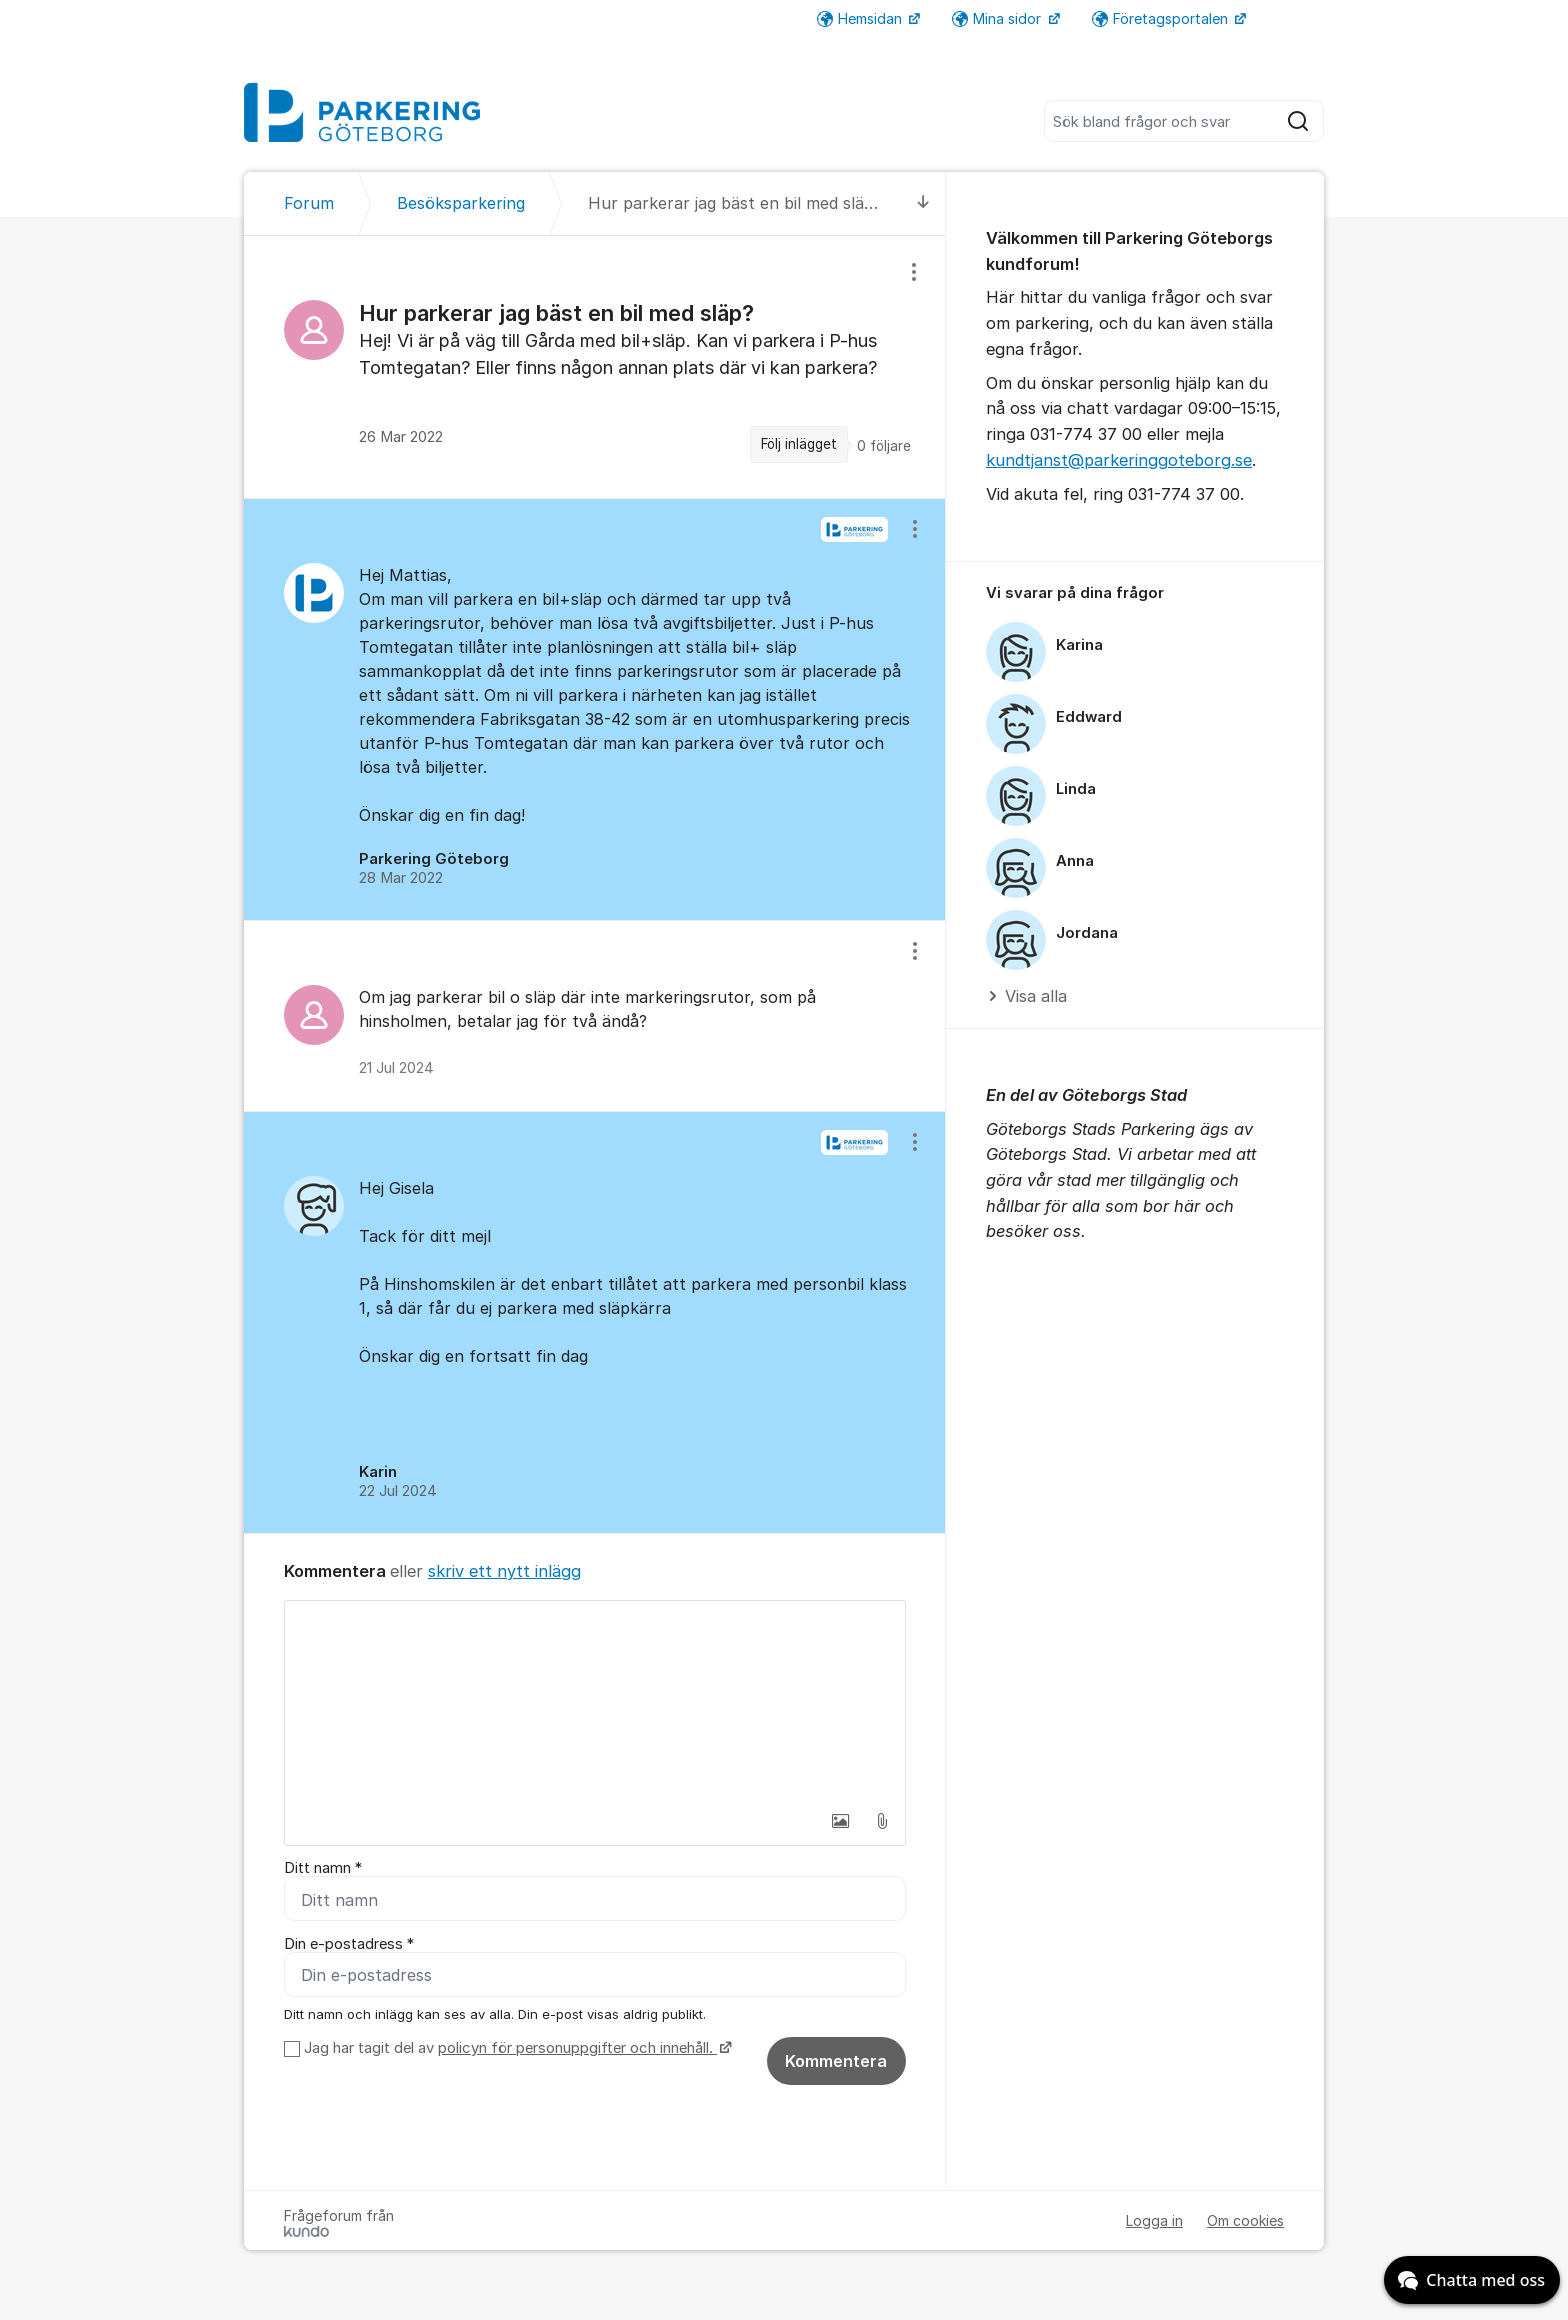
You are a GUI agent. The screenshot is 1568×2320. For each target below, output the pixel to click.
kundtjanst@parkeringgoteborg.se (1119, 460)
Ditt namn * (323, 1868)
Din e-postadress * (349, 1944)
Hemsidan (861, 18)
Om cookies (1245, 2220)
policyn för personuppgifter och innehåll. (577, 2048)
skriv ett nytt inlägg (504, 1571)
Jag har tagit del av (515, 2048)
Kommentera (836, 2061)
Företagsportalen (1162, 18)
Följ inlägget (799, 444)
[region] (595, 366)
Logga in (1154, 2220)
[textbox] (595, 1701)
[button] (840, 1821)
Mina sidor (998, 18)
